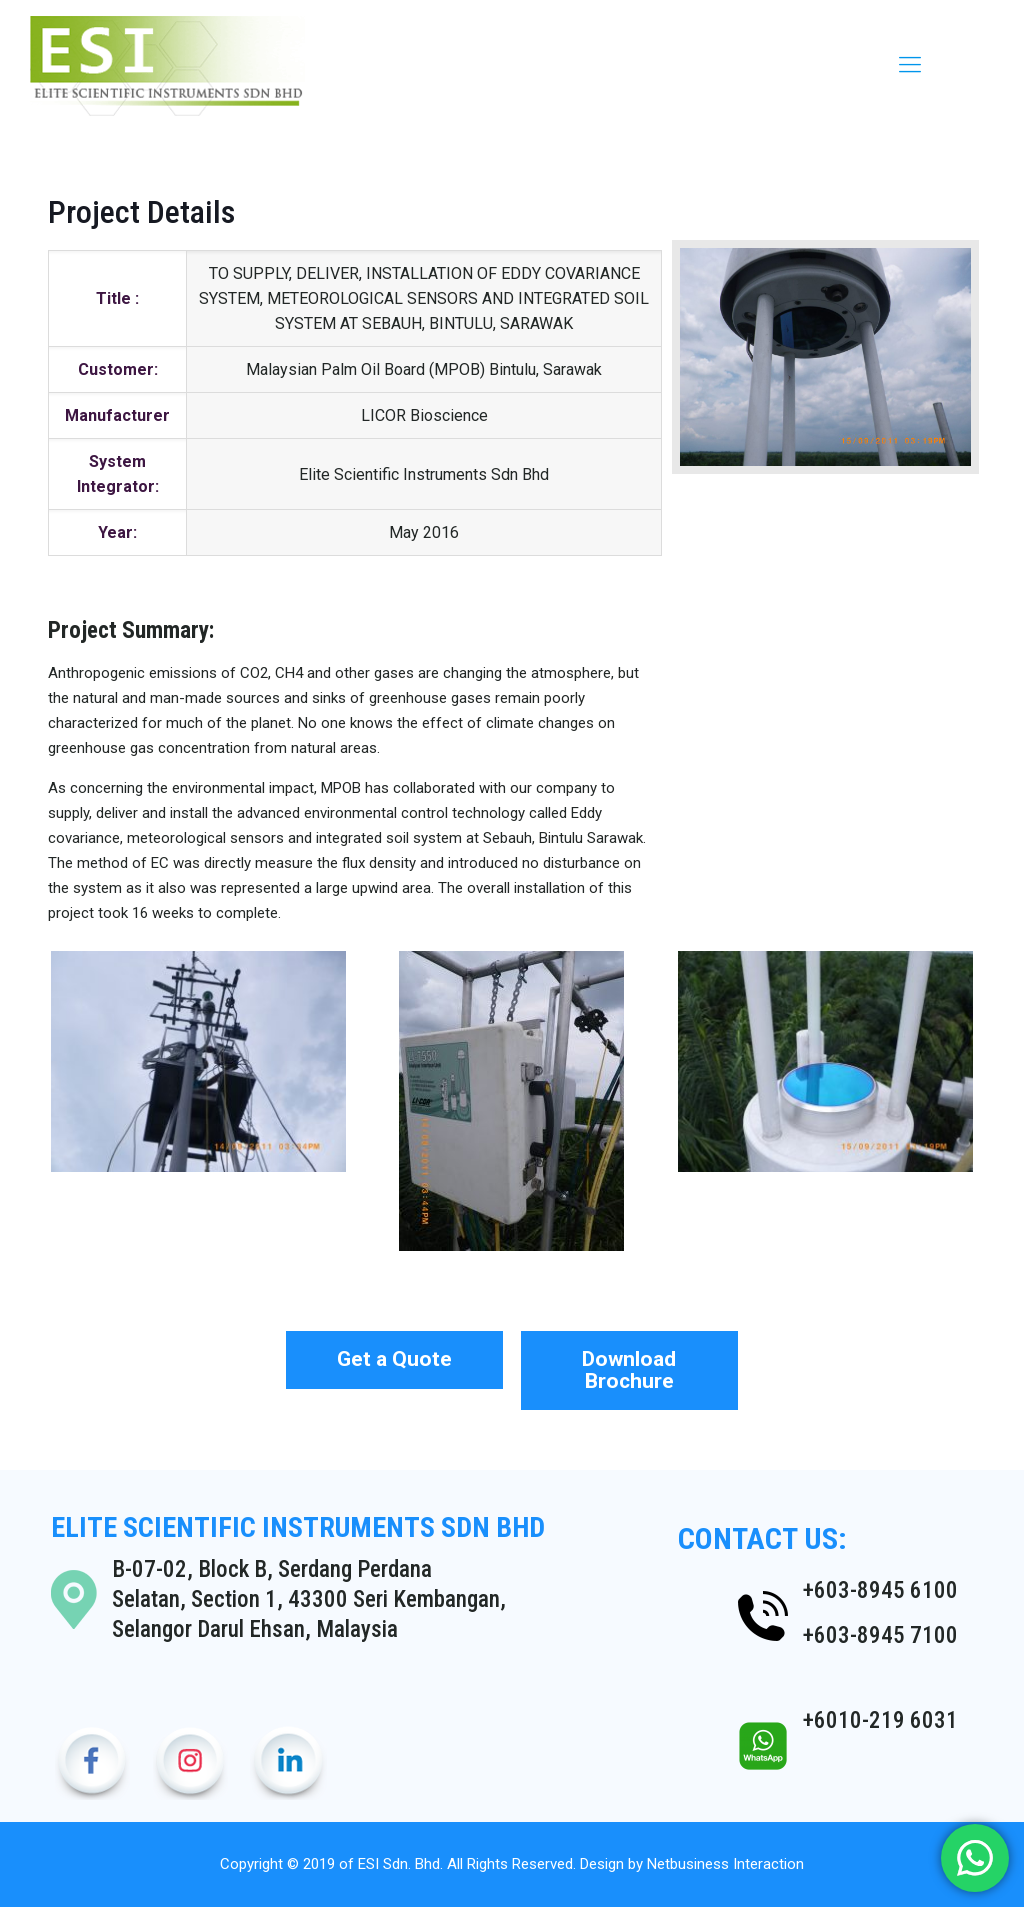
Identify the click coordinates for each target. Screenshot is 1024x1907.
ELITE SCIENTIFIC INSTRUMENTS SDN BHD (298, 1527)
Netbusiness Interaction (725, 1864)
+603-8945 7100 (880, 1635)
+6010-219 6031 (880, 1720)
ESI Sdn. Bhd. (400, 1864)
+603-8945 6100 (880, 1590)
